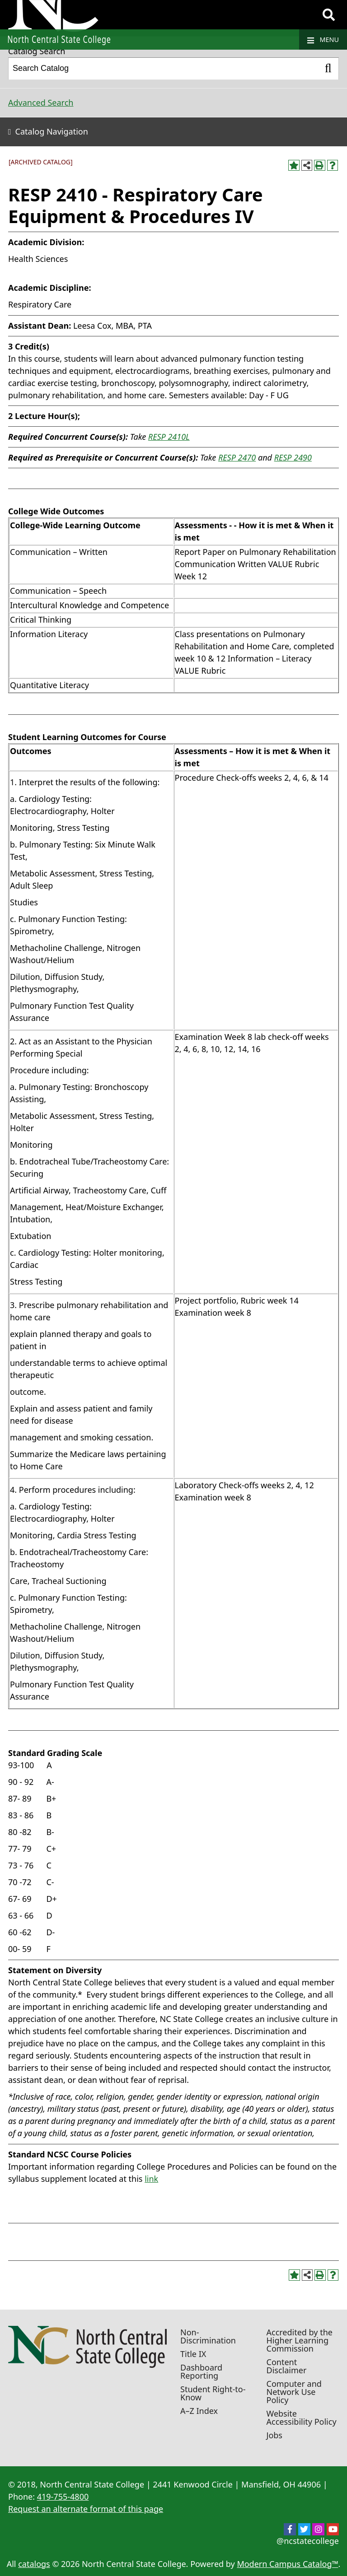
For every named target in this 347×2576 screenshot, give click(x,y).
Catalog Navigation (51, 131)
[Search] (329, 15)
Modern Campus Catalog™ (287, 2563)
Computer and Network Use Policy (294, 2391)
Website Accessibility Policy (302, 2417)
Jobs (275, 2435)
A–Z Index (199, 2410)
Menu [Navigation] (323, 39)
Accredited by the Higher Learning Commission (300, 2340)
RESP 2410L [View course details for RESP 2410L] (169, 436)
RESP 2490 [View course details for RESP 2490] (293, 457)
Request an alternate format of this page (85, 2508)
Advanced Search (40, 102)
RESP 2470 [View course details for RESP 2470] (237, 457)
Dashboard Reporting (201, 2371)
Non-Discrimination (208, 2336)
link (151, 2178)
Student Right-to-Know (213, 2393)
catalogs (34, 2563)
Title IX (193, 2353)
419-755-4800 (63, 2496)
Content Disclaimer (287, 2366)
